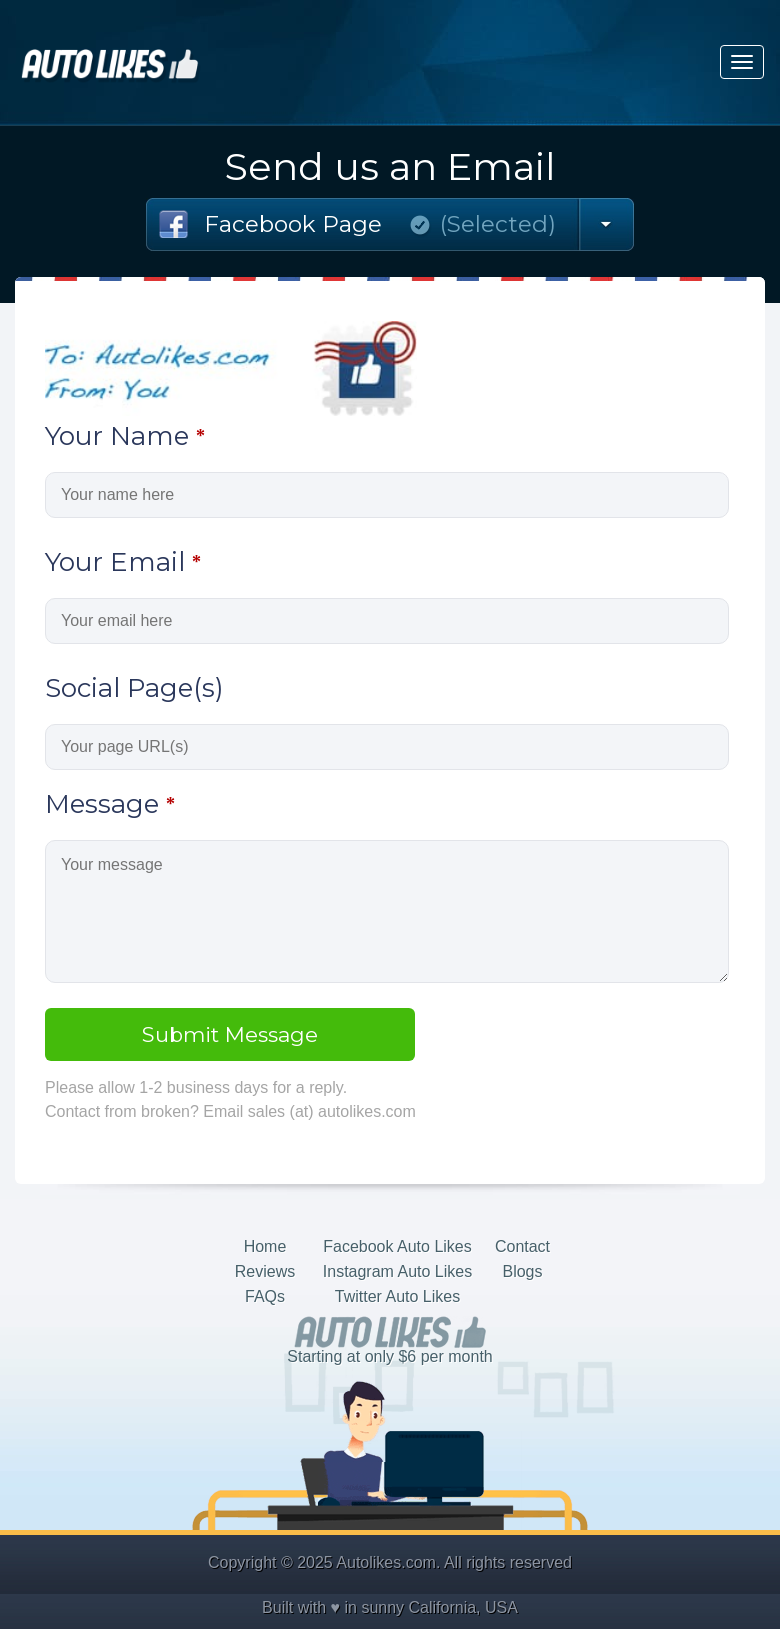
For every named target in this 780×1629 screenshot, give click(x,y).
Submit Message (230, 1034)
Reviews (265, 1271)
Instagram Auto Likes (397, 1271)
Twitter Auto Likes (397, 1296)
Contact (522, 1246)
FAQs (265, 1296)
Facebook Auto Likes (397, 1246)
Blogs (522, 1271)
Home (265, 1246)
